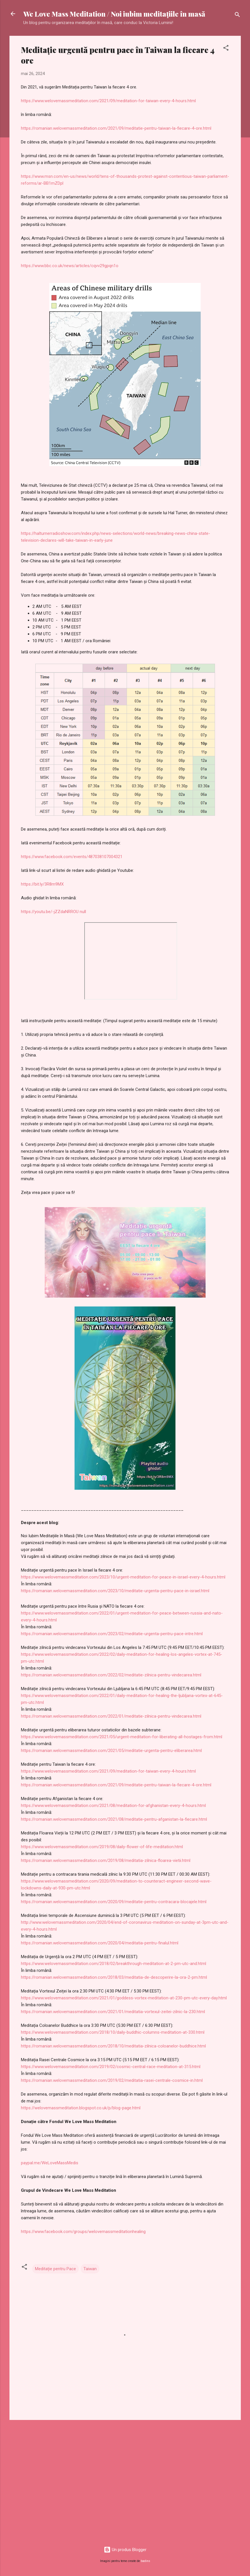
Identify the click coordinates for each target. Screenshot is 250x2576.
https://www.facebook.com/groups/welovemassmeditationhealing (83, 2231)
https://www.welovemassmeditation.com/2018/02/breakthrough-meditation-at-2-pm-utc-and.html (113, 1963)
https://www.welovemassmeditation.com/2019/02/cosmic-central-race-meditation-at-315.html (110, 2066)
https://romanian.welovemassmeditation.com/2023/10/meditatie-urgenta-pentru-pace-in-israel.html (115, 1590)
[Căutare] (237, 15)
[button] (225, 48)
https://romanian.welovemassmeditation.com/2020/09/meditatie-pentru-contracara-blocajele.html (113, 1901)
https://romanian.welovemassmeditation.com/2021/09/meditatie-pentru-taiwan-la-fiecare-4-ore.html (116, 128)
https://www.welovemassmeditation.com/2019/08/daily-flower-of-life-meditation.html (102, 1846)
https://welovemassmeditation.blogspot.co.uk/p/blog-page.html (80, 2107)
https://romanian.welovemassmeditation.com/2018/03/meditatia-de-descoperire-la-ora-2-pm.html (114, 1977)
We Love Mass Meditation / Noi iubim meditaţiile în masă (114, 13)
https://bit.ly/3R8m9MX (42, 884)
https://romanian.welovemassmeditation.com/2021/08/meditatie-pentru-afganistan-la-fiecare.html (114, 1819)
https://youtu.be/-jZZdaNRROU (50, 911)
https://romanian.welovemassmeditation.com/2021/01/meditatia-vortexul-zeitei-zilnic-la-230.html (113, 2011)
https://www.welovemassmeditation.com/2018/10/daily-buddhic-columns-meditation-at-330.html (112, 2032)
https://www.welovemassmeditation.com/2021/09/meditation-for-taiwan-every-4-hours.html (108, 100)
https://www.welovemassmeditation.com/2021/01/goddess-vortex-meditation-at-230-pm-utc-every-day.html (124, 1998)
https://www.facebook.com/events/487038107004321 (71, 856)
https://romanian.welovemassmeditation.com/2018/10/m (75, 2046)
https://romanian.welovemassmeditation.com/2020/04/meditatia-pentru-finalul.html (99, 1943)
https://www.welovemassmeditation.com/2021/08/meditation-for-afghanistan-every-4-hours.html (113, 1805)
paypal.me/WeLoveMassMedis (49, 2162)
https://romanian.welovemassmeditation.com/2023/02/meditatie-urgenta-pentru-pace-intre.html (112, 1633)
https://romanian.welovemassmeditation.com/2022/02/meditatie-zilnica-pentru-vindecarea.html (111, 1675)
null (83, 911)
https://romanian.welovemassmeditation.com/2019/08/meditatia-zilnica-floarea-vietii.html (105, 1860)
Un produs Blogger (125, 2549)
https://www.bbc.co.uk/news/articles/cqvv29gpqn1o (69, 265)
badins (145, 2561)
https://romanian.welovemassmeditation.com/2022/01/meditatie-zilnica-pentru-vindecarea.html (111, 1716)
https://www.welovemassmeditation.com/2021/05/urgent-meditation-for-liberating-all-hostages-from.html (121, 1736)
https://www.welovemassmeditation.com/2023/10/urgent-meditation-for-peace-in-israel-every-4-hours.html (123, 1577)
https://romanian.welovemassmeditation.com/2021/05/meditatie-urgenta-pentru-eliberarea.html (111, 1750)
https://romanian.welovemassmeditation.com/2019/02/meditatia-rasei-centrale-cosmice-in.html (112, 2080)
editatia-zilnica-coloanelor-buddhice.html (167, 2046)
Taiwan (90, 2268)
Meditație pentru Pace (55, 2268)
